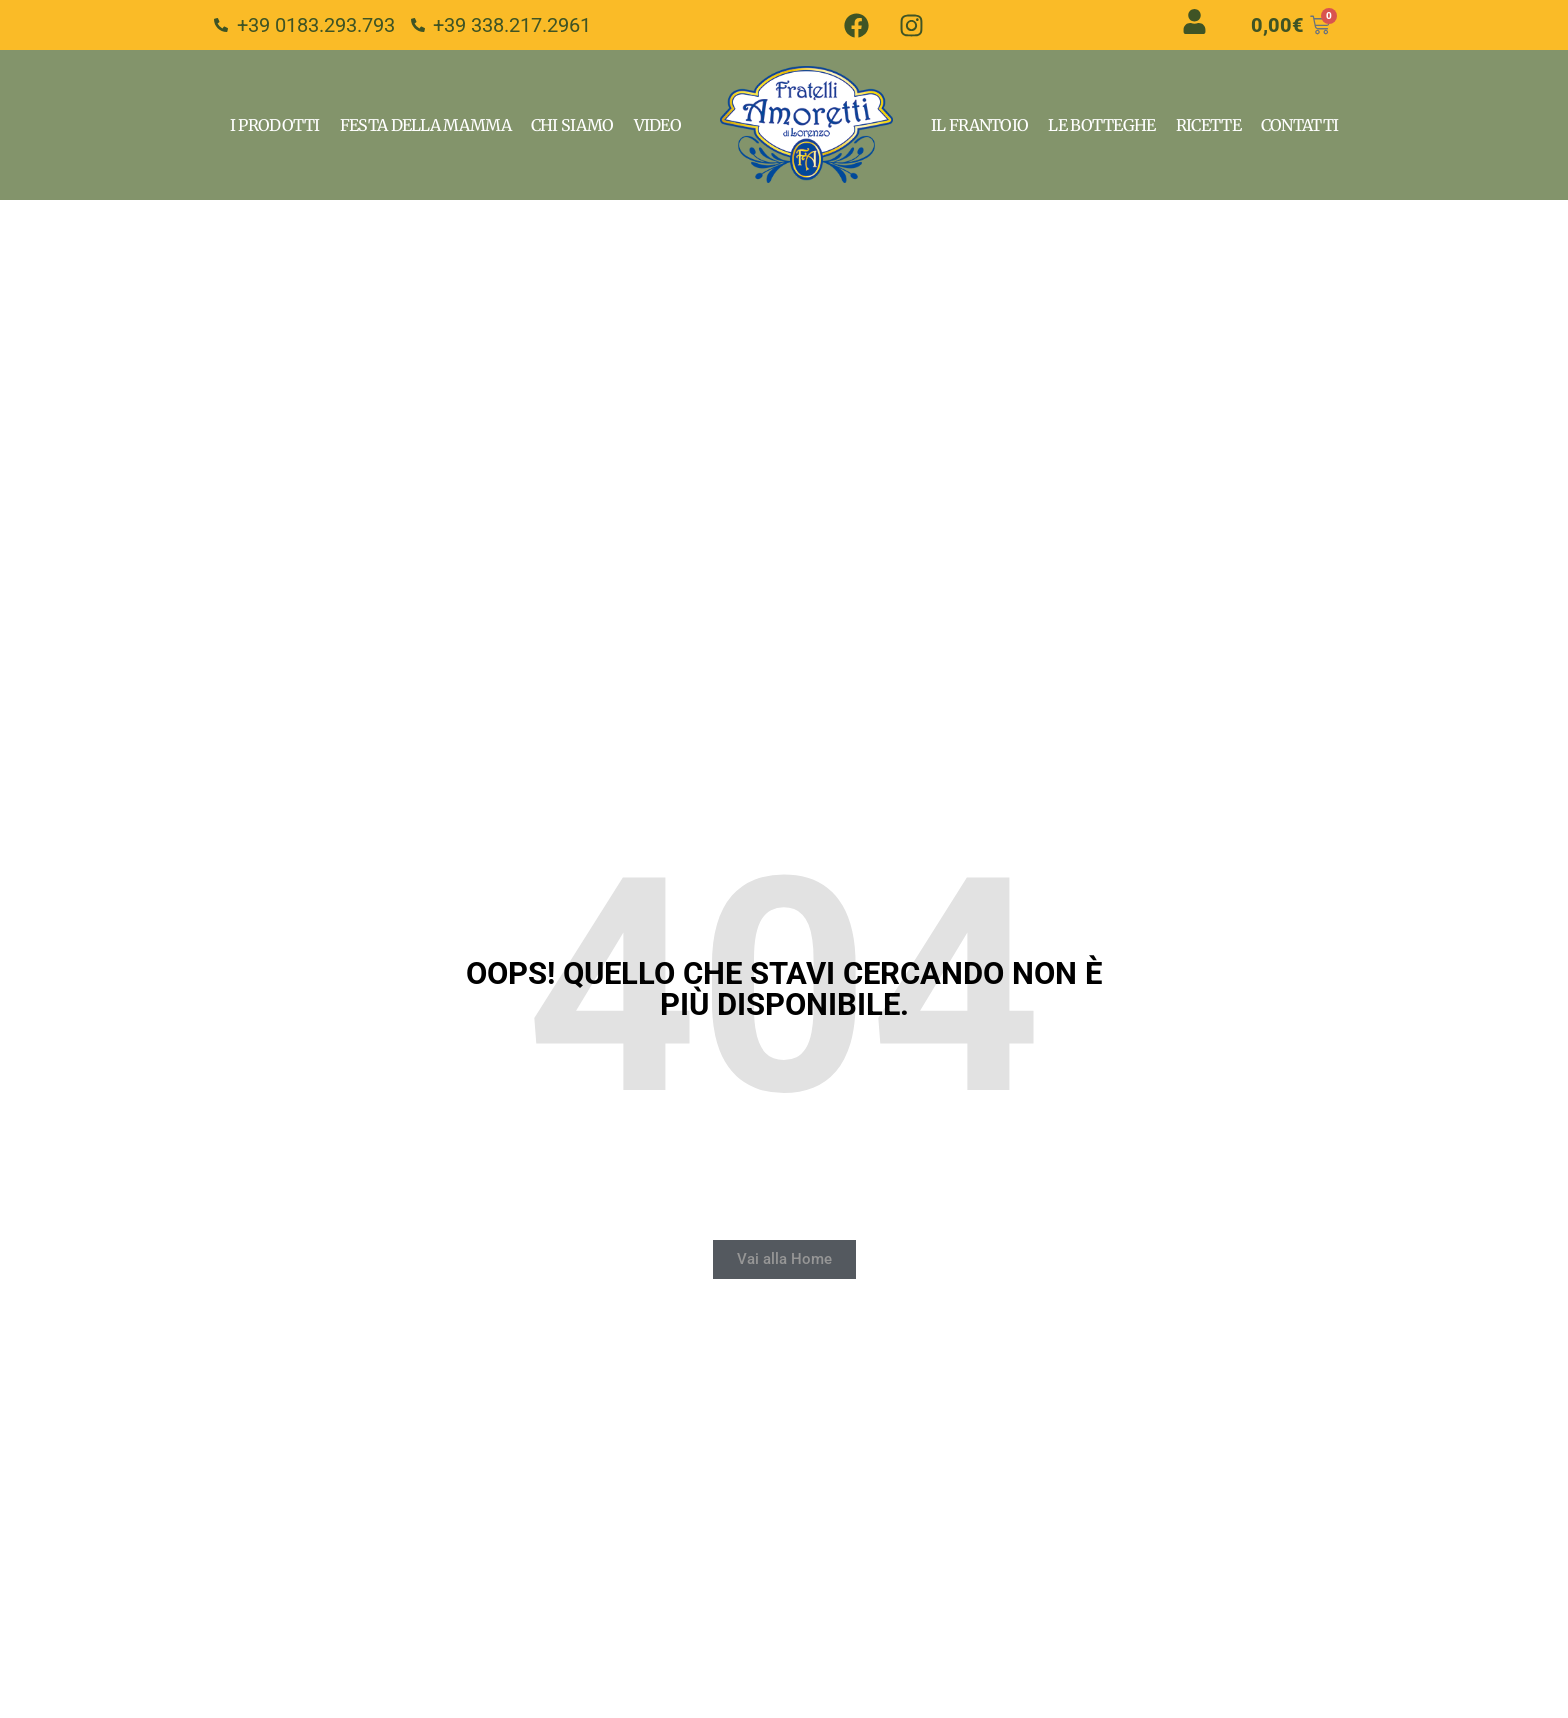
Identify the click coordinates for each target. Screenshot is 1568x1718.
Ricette (1208, 125)
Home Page (806, 125)
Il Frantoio (979, 125)
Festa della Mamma (425, 125)
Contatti (1299, 125)
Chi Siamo (572, 125)
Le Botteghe (1101, 125)
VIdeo (658, 125)
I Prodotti (275, 125)
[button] (784, 1259)
